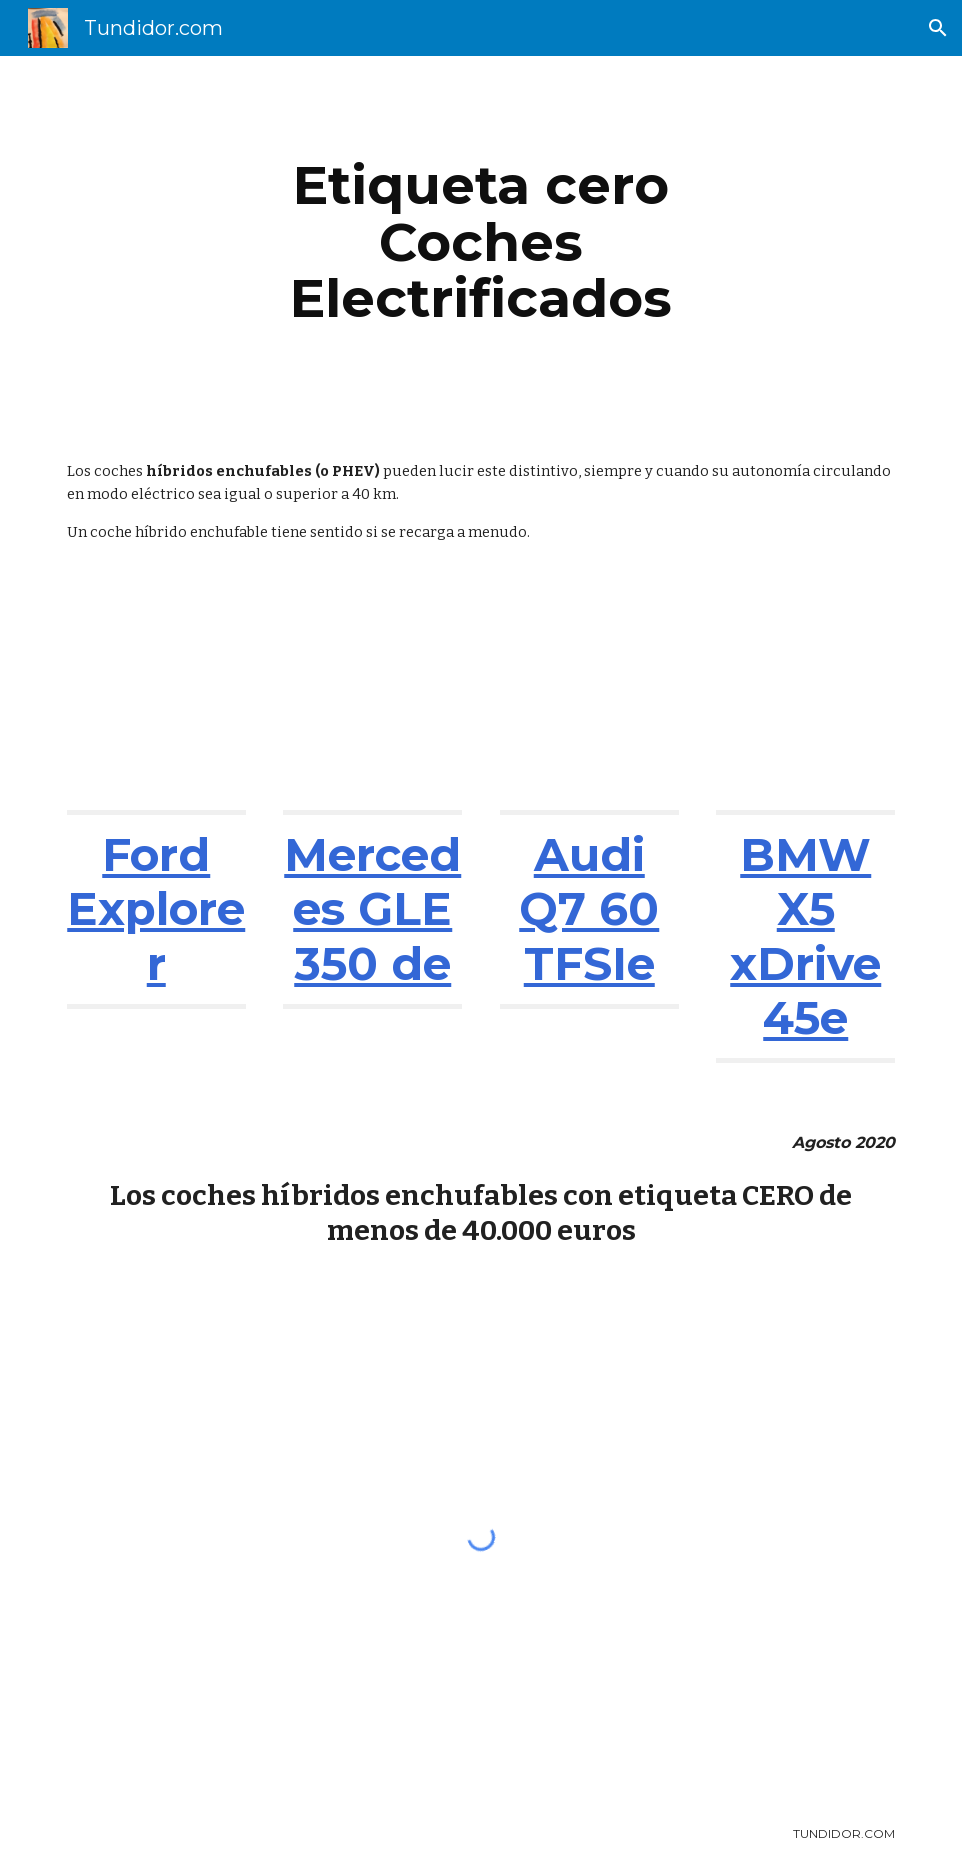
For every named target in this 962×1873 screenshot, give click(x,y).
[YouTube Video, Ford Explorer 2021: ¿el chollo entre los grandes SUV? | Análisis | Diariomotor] (156, 698)
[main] (481, 242)
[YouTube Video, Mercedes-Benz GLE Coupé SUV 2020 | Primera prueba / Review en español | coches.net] (372, 698)
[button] (938, 28)
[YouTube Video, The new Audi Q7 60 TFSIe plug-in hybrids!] (589, 698)
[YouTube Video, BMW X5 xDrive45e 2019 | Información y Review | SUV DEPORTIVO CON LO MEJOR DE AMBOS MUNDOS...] (805, 698)
